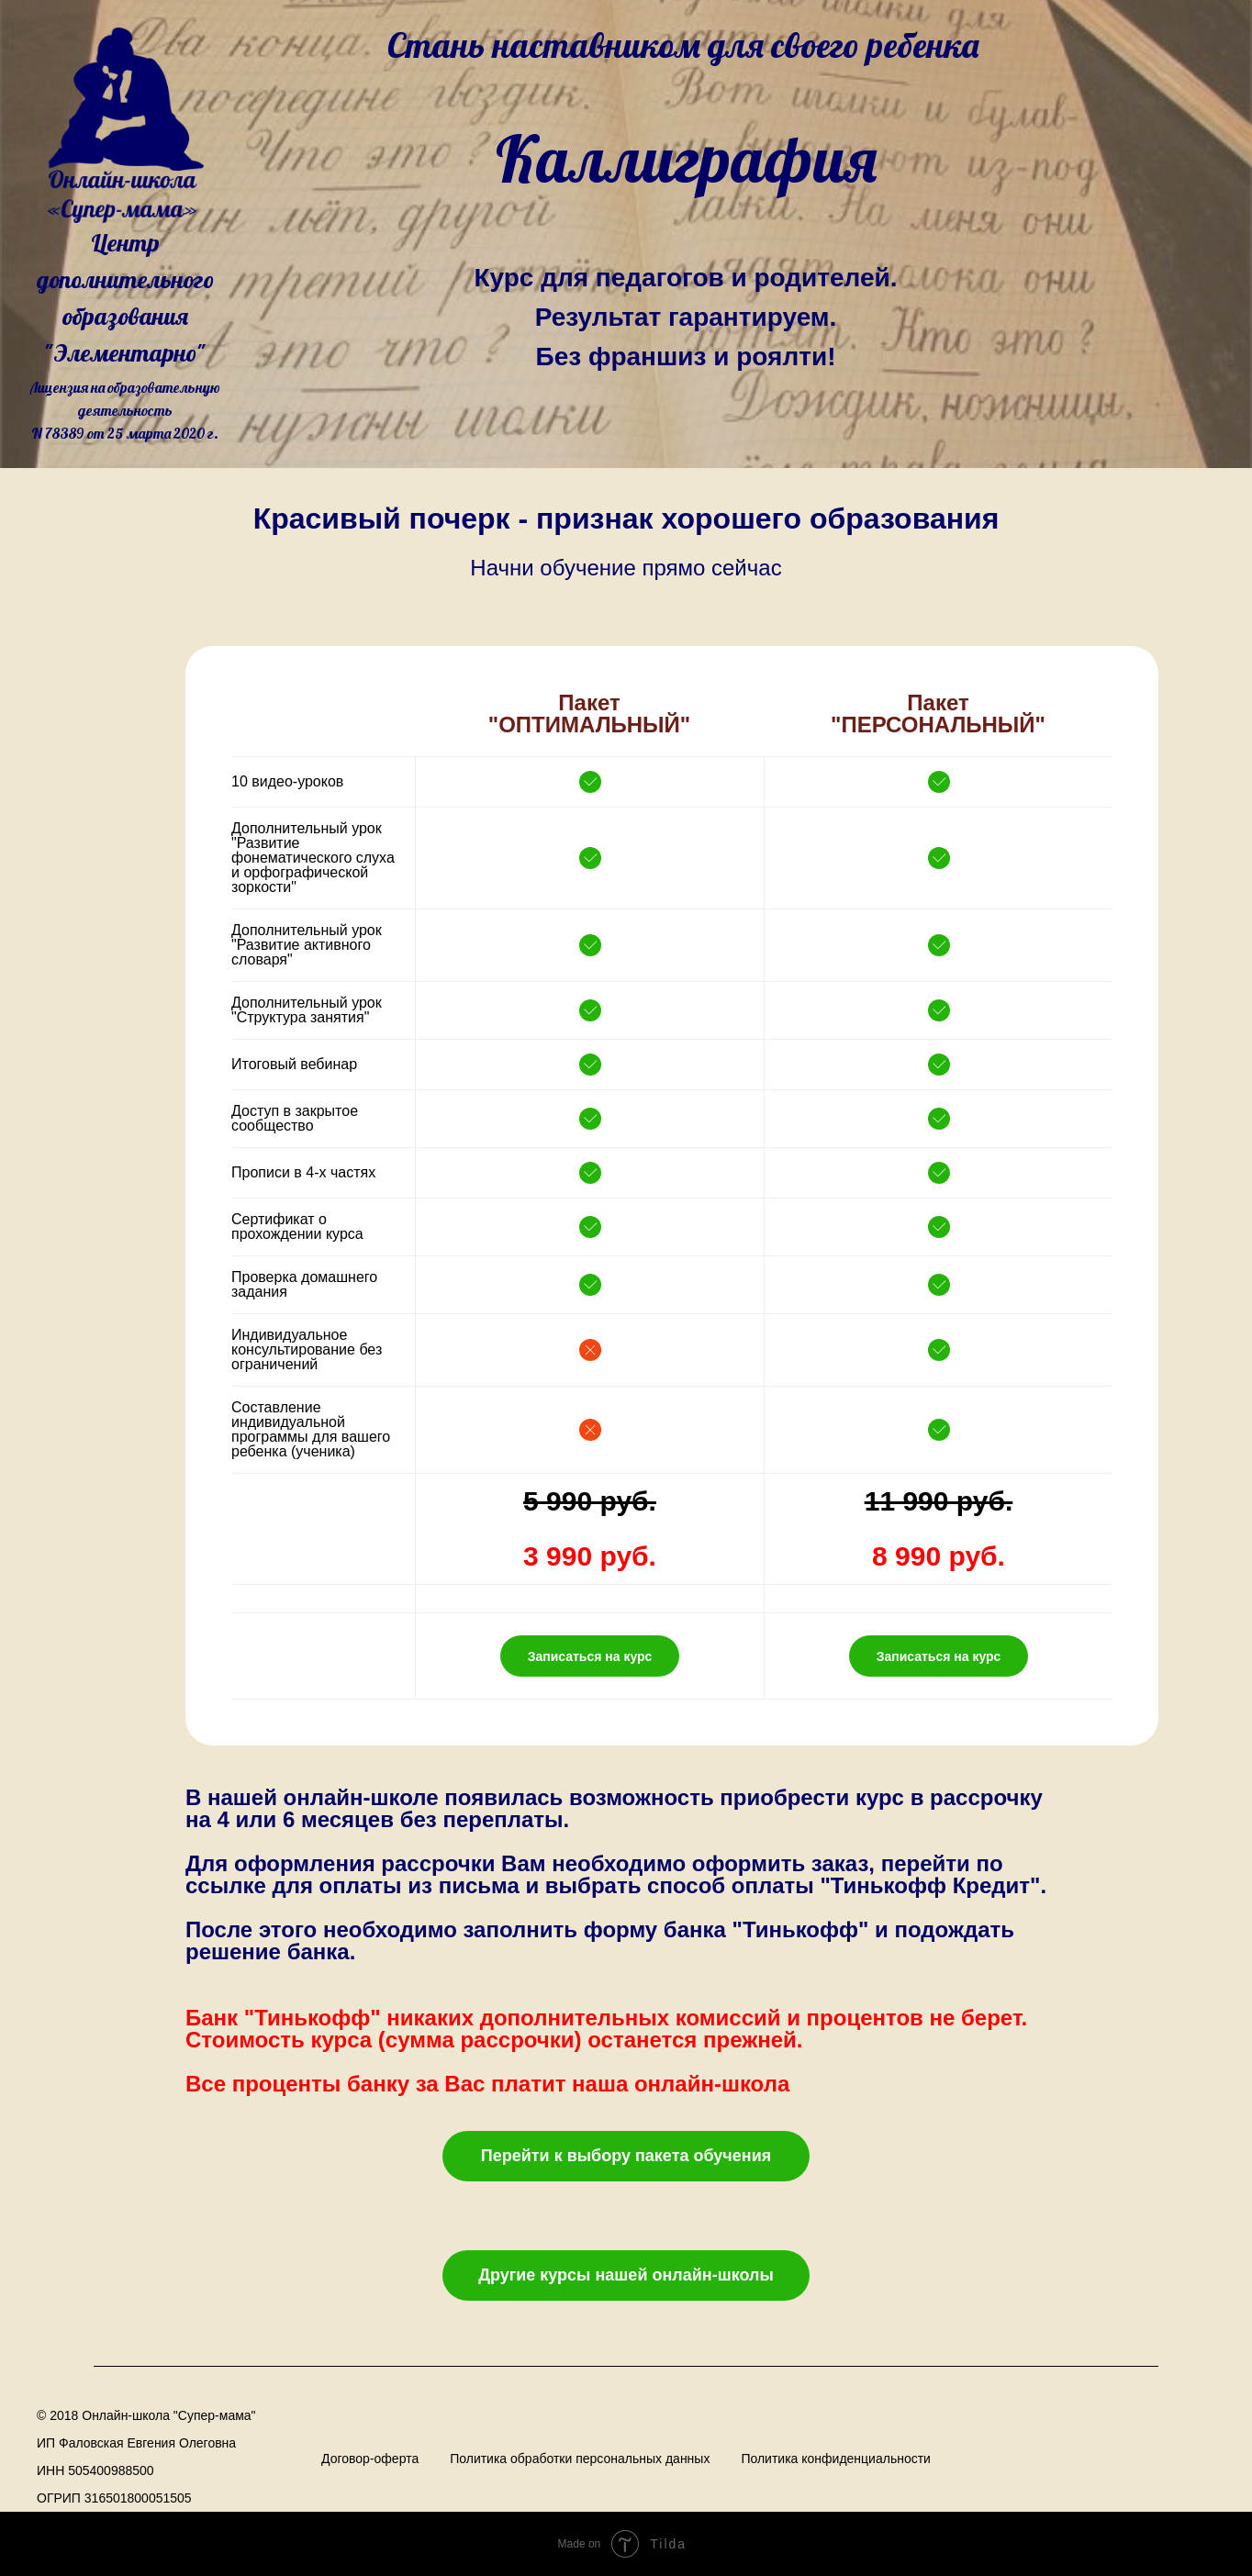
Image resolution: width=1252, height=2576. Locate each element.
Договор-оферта (370, 2458)
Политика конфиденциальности (836, 2458)
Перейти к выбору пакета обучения (626, 2156)
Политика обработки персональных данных (580, 2458)
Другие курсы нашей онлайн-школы (626, 2275)
